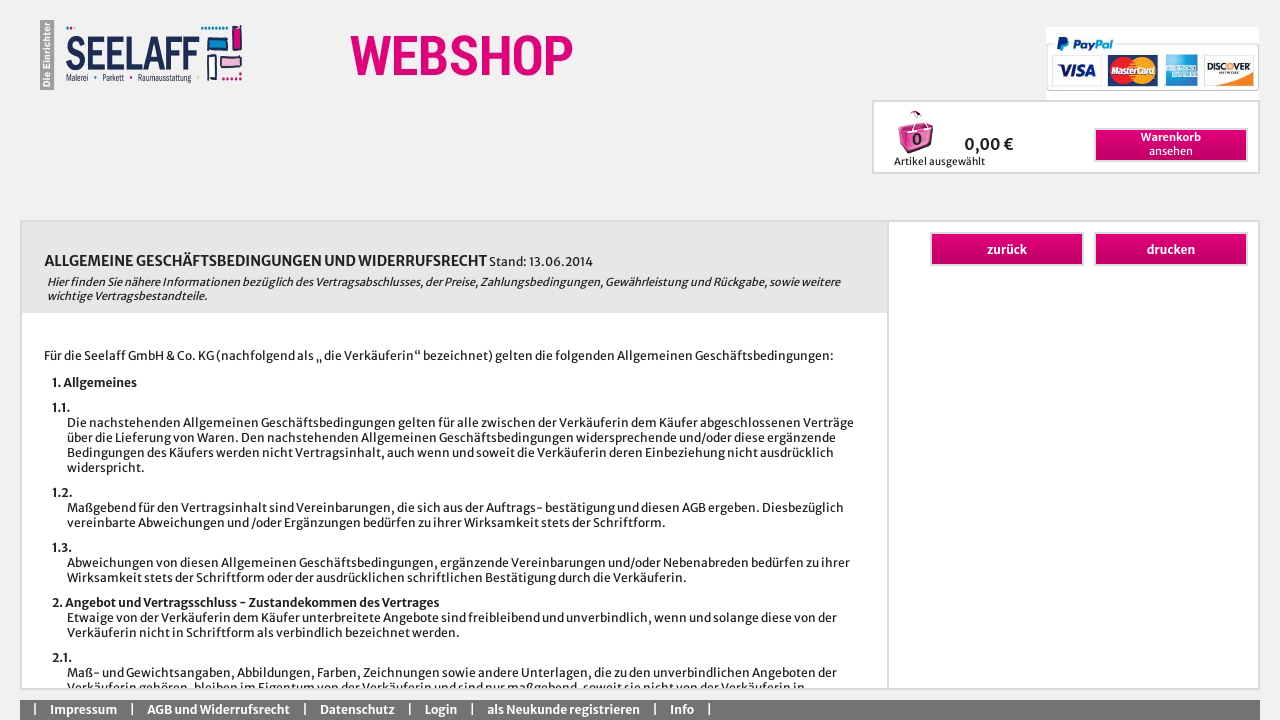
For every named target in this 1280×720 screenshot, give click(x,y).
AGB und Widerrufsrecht (218, 709)
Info (682, 709)
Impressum (83, 709)
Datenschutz (357, 709)
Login (441, 709)
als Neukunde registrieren (563, 709)
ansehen (1171, 144)
